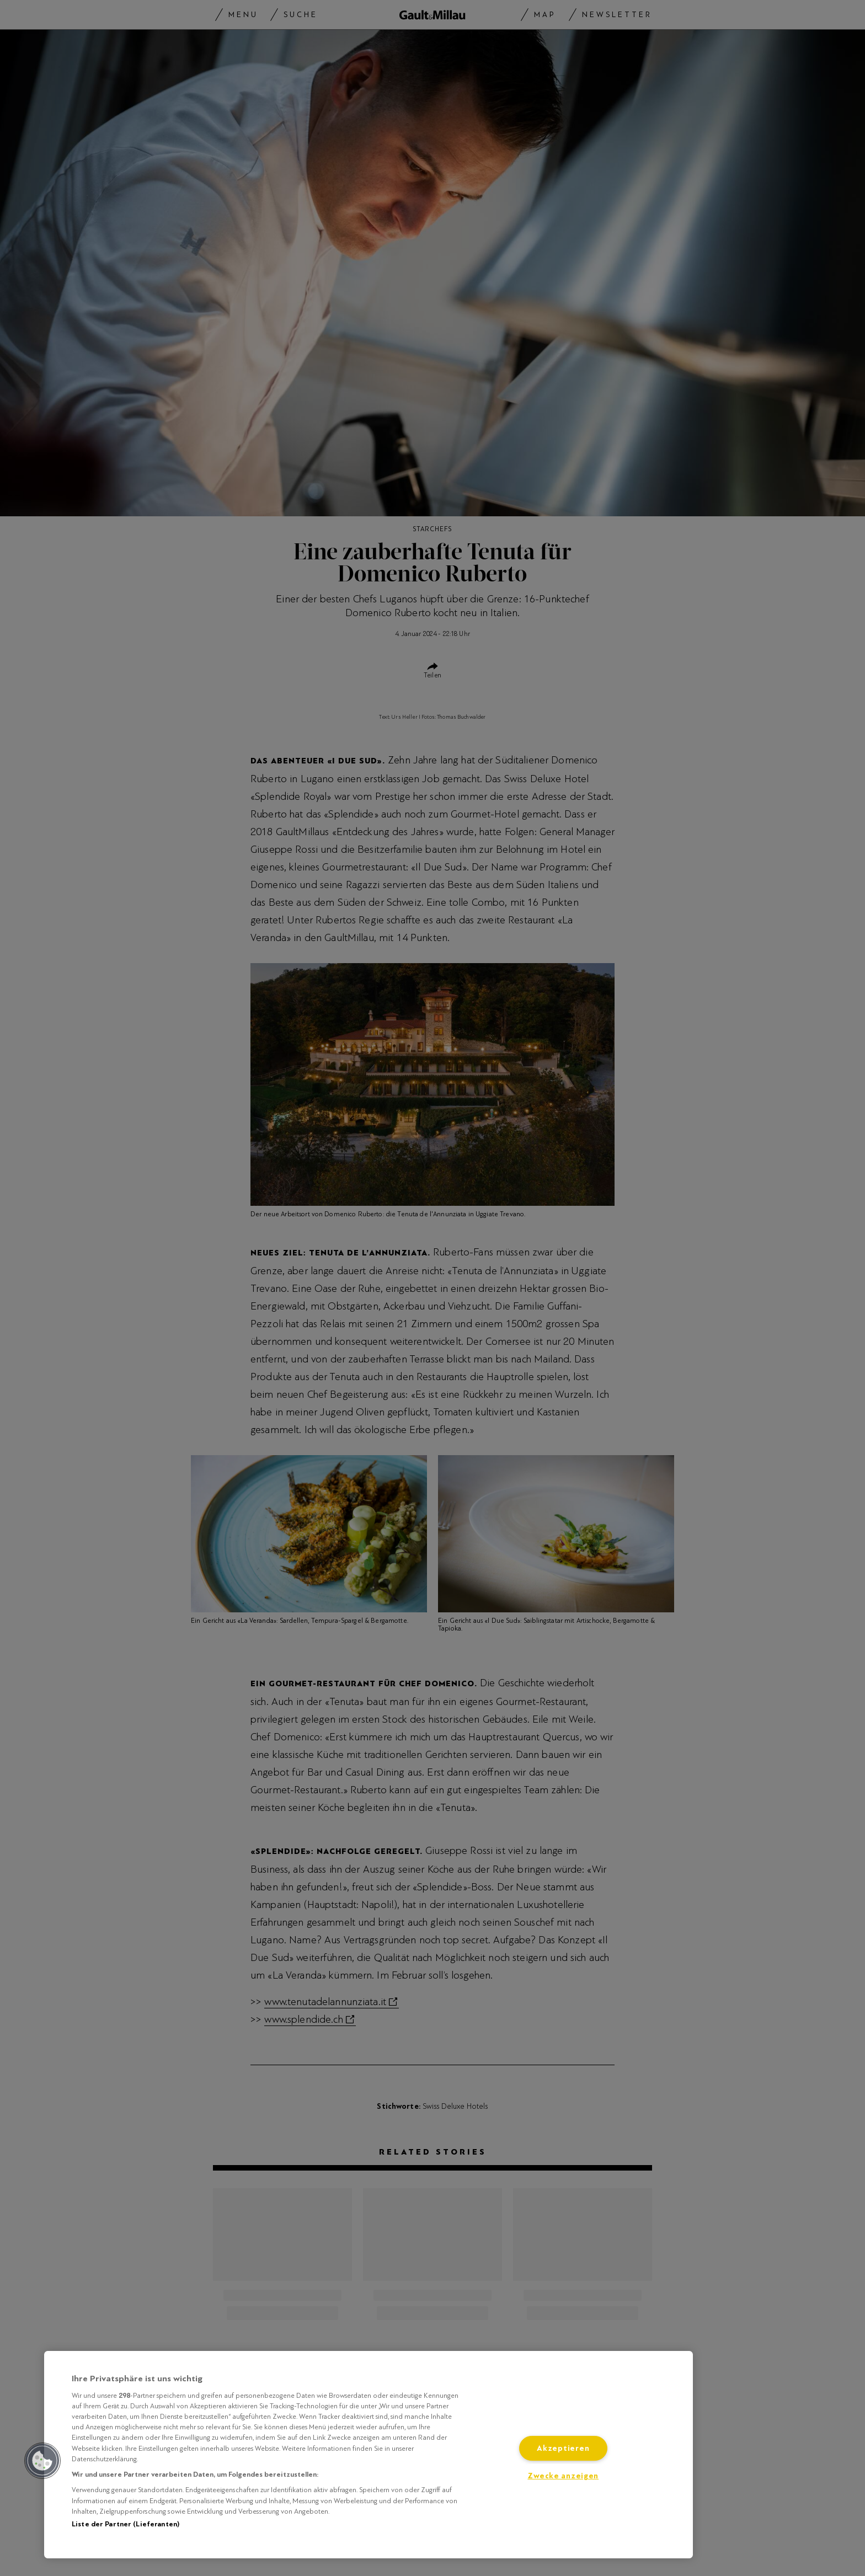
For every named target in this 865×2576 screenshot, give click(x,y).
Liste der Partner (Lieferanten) (125, 2524)
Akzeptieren (563, 2448)
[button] (42, 2460)
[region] (368, 2454)
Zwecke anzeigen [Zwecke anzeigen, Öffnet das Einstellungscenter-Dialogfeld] (563, 2476)
